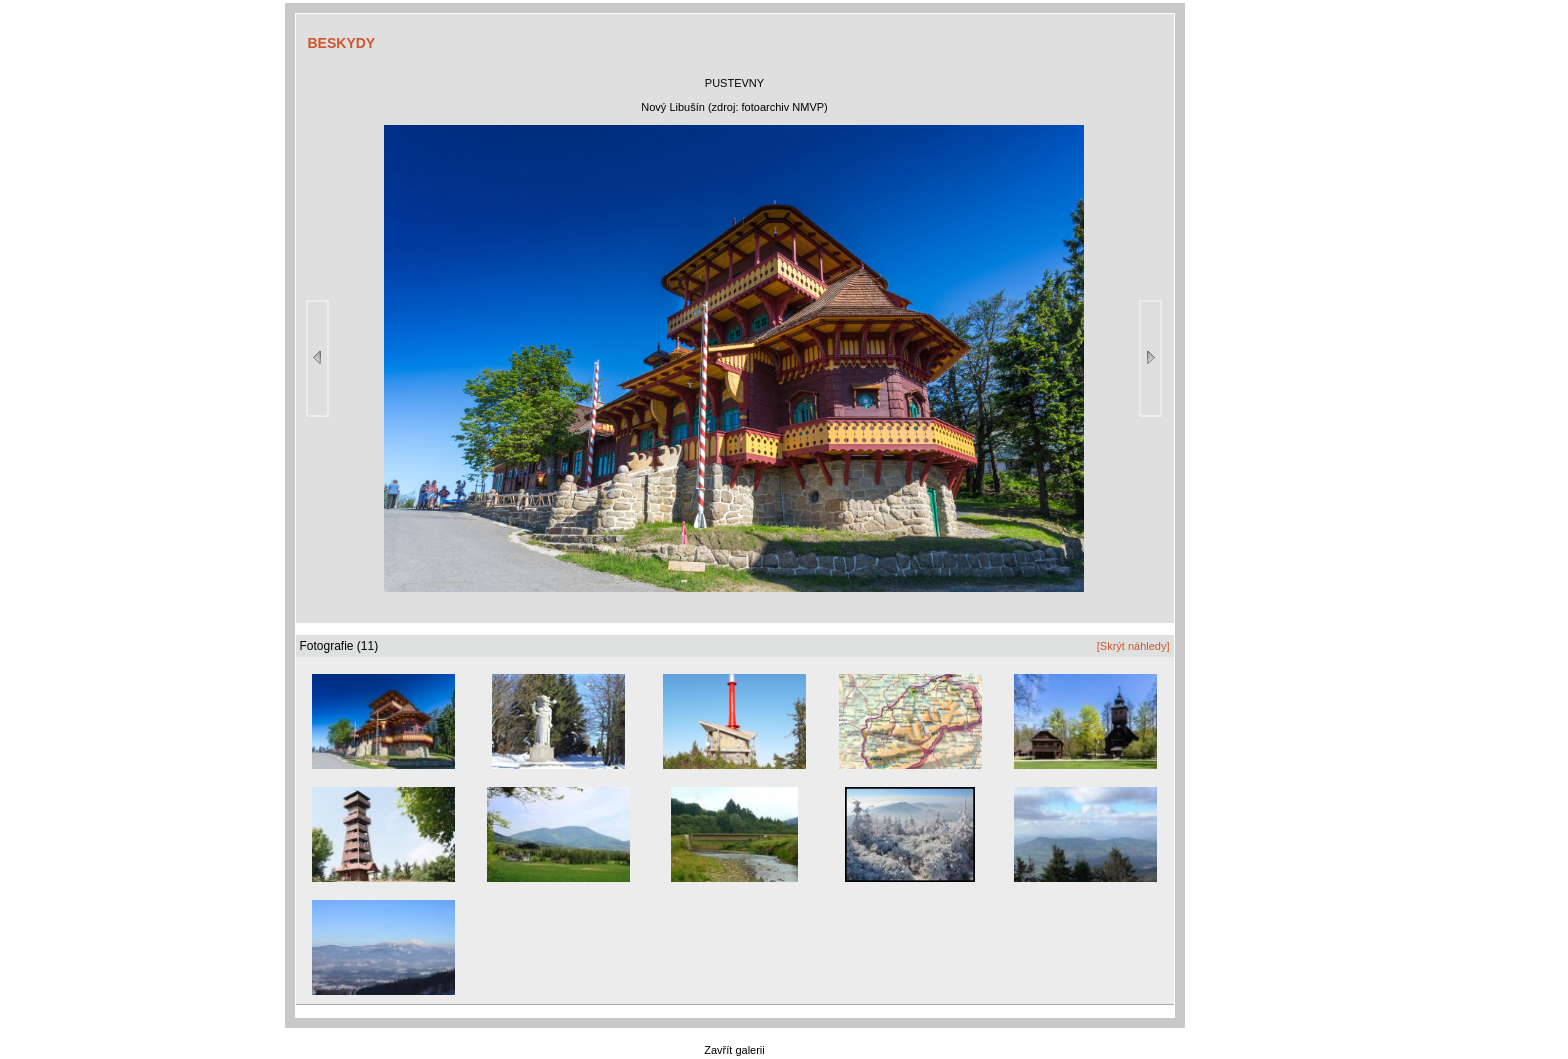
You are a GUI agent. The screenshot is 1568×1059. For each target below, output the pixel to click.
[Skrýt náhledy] (1133, 646)
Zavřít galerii (734, 1050)
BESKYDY (342, 43)
